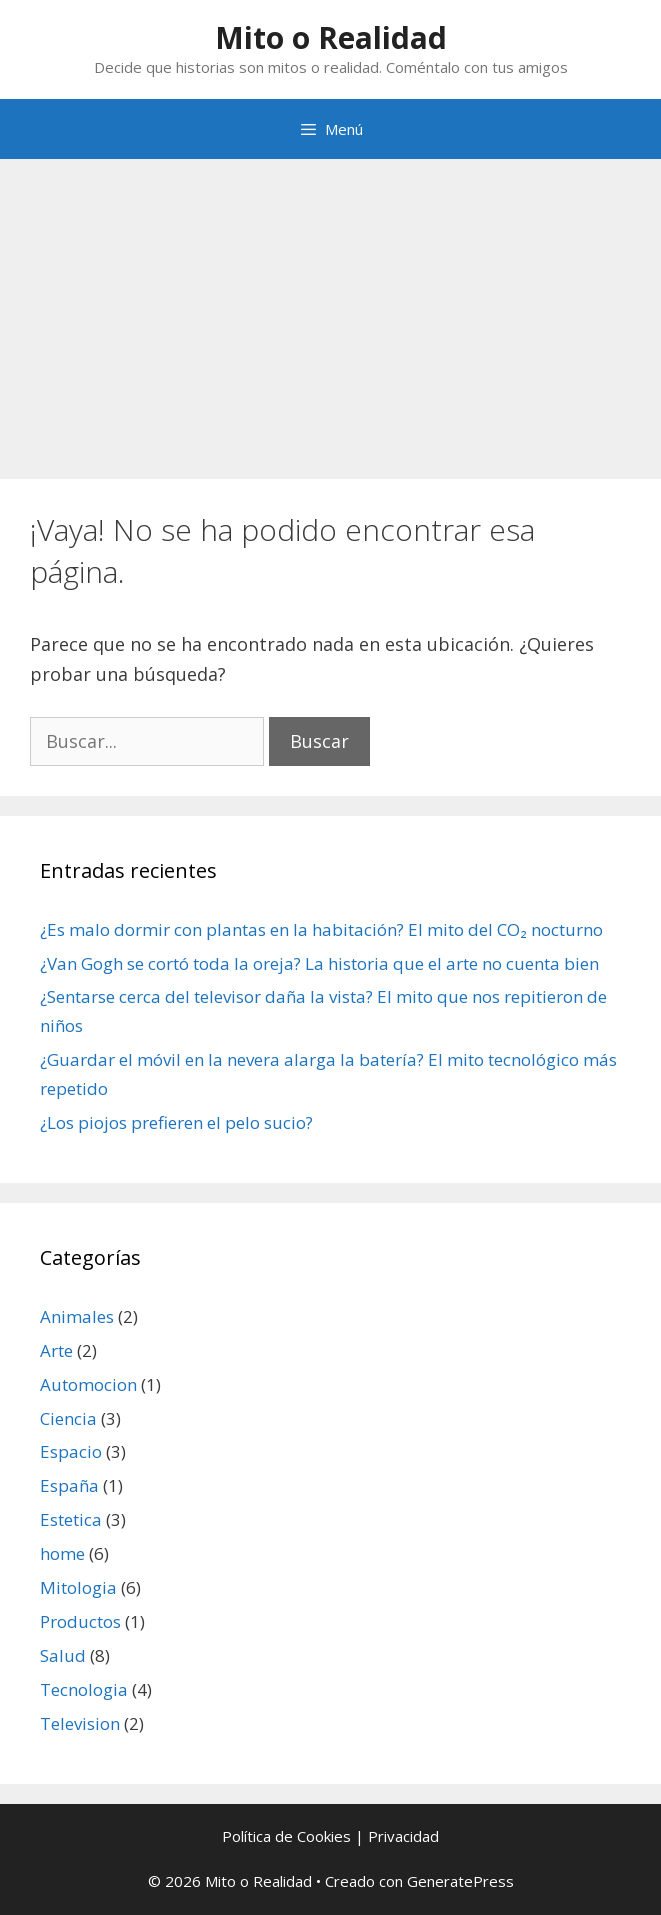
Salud (63, 1655)
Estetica (71, 1519)
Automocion (88, 1384)
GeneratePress (460, 1881)
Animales (77, 1316)
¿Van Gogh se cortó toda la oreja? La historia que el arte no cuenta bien (319, 963)
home (62, 1553)
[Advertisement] (330, 309)
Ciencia (68, 1418)
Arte (56, 1350)
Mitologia (78, 1587)
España (69, 1485)
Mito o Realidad (331, 37)
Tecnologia (84, 1689)
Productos (80, 1621)
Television (80, 1723)
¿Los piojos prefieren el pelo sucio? (176, 1122)
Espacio (71, 1451)
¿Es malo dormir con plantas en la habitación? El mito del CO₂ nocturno (321, 929)
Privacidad (403, 1836)
